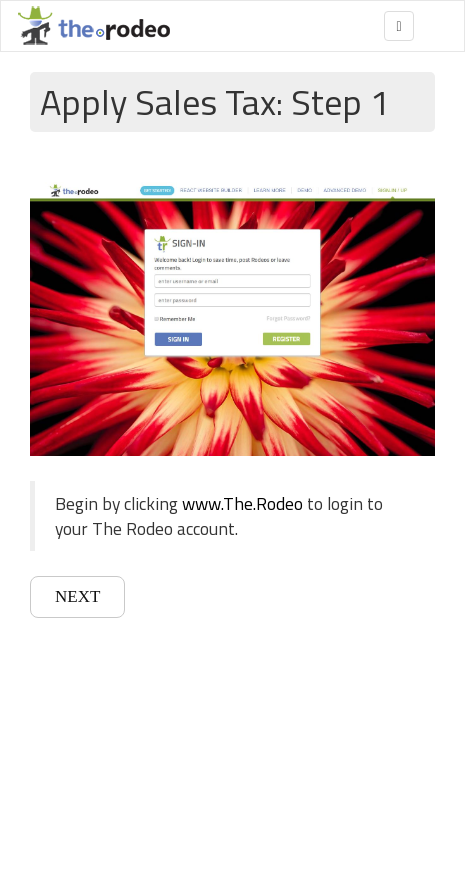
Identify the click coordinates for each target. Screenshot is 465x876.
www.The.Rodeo (242, 503)
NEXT (77, 596)
